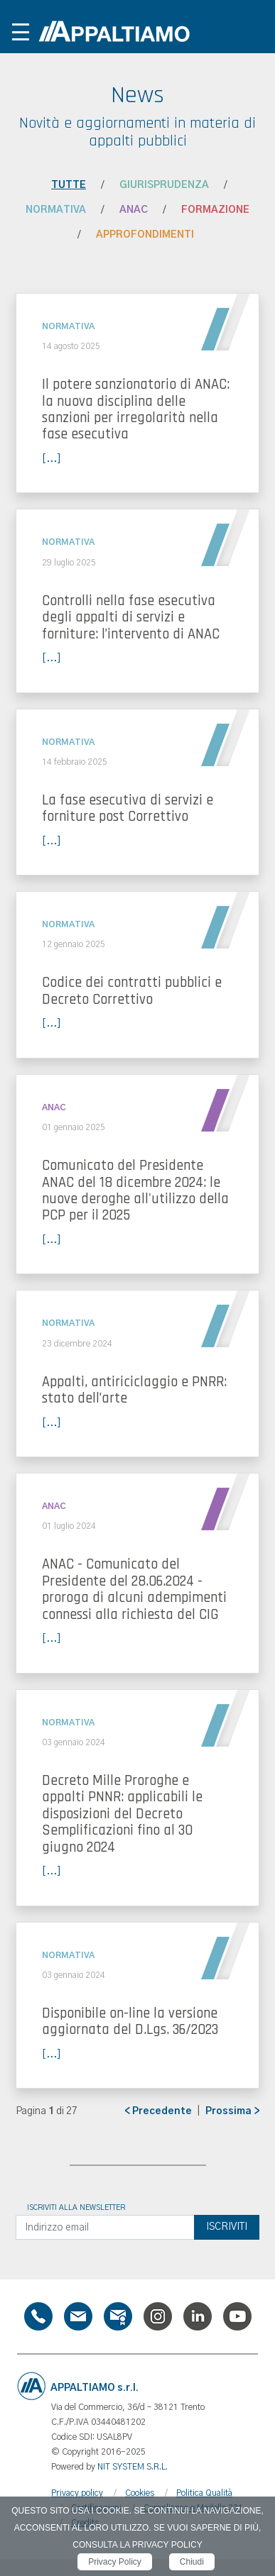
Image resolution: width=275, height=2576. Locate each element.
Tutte (68, 185)
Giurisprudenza (164, 185)
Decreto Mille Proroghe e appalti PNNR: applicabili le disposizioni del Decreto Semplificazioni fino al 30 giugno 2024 (122, 1814)
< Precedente (158, 2111)
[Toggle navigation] (20, 32)
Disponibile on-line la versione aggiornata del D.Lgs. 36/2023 (130, 2021)
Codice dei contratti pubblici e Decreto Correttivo (132, 990)
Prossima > (232, 2111)
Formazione (215, 210)
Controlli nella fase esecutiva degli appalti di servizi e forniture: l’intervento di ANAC (131, 617)
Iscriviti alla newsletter (76, 2207)
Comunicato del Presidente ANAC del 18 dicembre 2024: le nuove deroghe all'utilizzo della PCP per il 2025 (135, 1190)
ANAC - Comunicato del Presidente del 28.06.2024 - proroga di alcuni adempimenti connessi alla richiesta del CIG (134, 1589)
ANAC (133, 210)
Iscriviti (226, 2227)
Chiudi (192, 2562)
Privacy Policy (114, 2562)
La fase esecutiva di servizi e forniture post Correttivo (127, 808)
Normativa (56, 210)
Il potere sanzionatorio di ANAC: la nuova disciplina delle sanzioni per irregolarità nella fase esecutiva (136, 409)
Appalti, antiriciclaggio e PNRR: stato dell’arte (134, 1390)
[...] (51, 459)
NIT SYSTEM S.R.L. (132, 2466)
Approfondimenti (145, 235)
